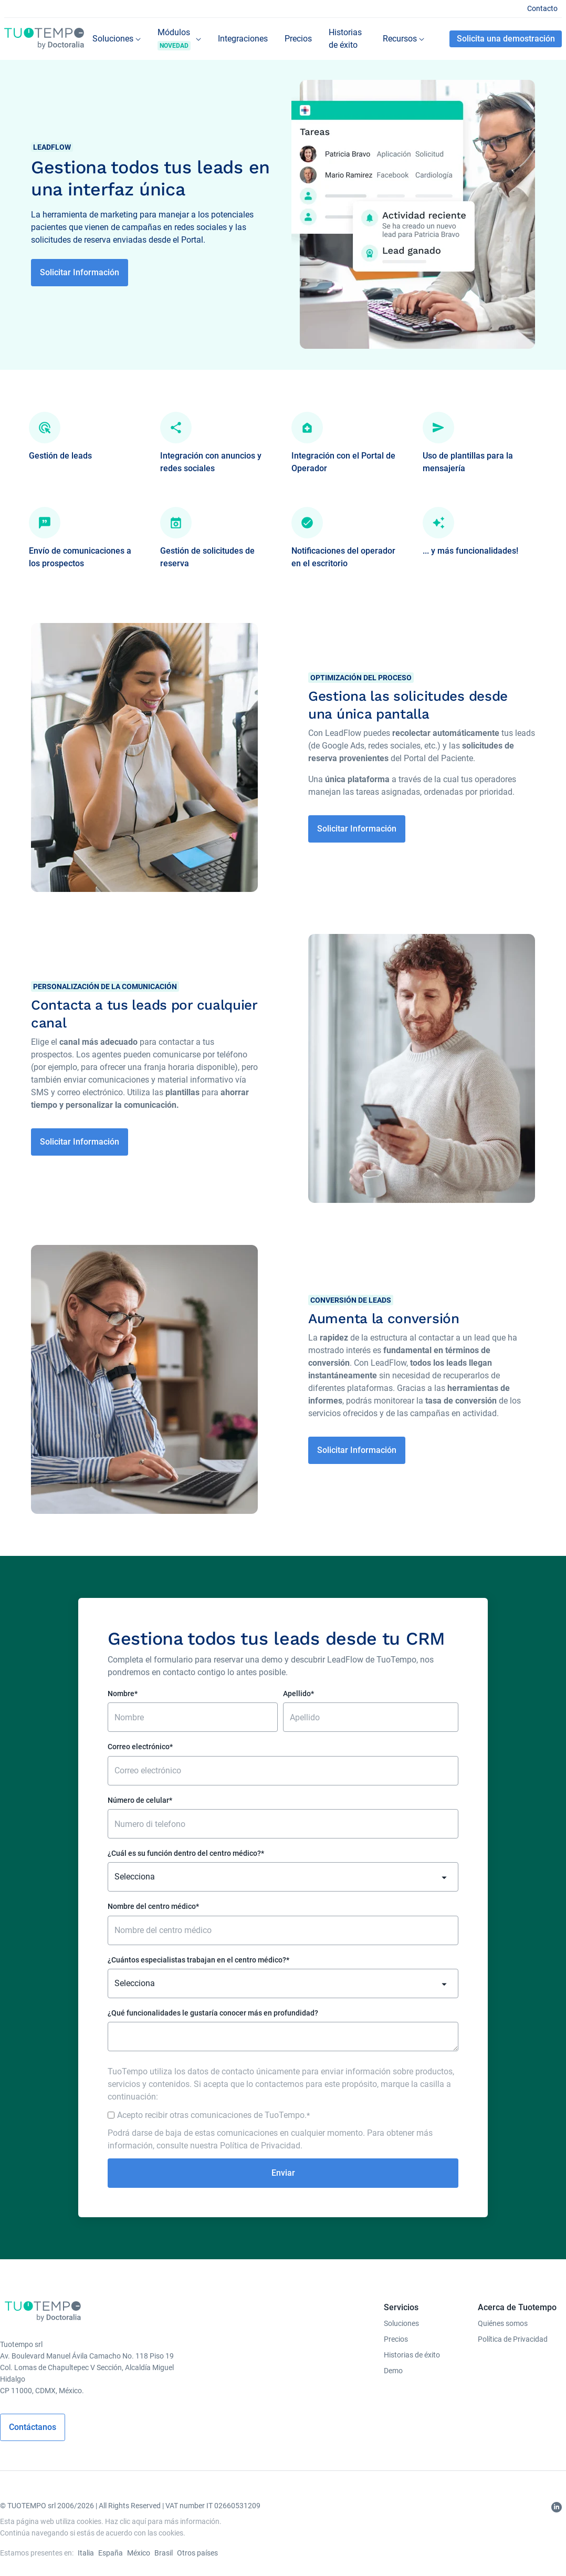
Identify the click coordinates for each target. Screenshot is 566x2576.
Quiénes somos (503, 2323)
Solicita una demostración (506, 39)
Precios (396, 2339)
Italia (86, 2553)
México (138, 2553)
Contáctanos (32, 2427)
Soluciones (401, 2323)
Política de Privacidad (260, 2146)
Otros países (197, 2553)
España (110, 2553)
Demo (393, 2370)
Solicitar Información (79, 272)
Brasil (163, 2553)
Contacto (542, 8)
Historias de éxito (412, 2355)
